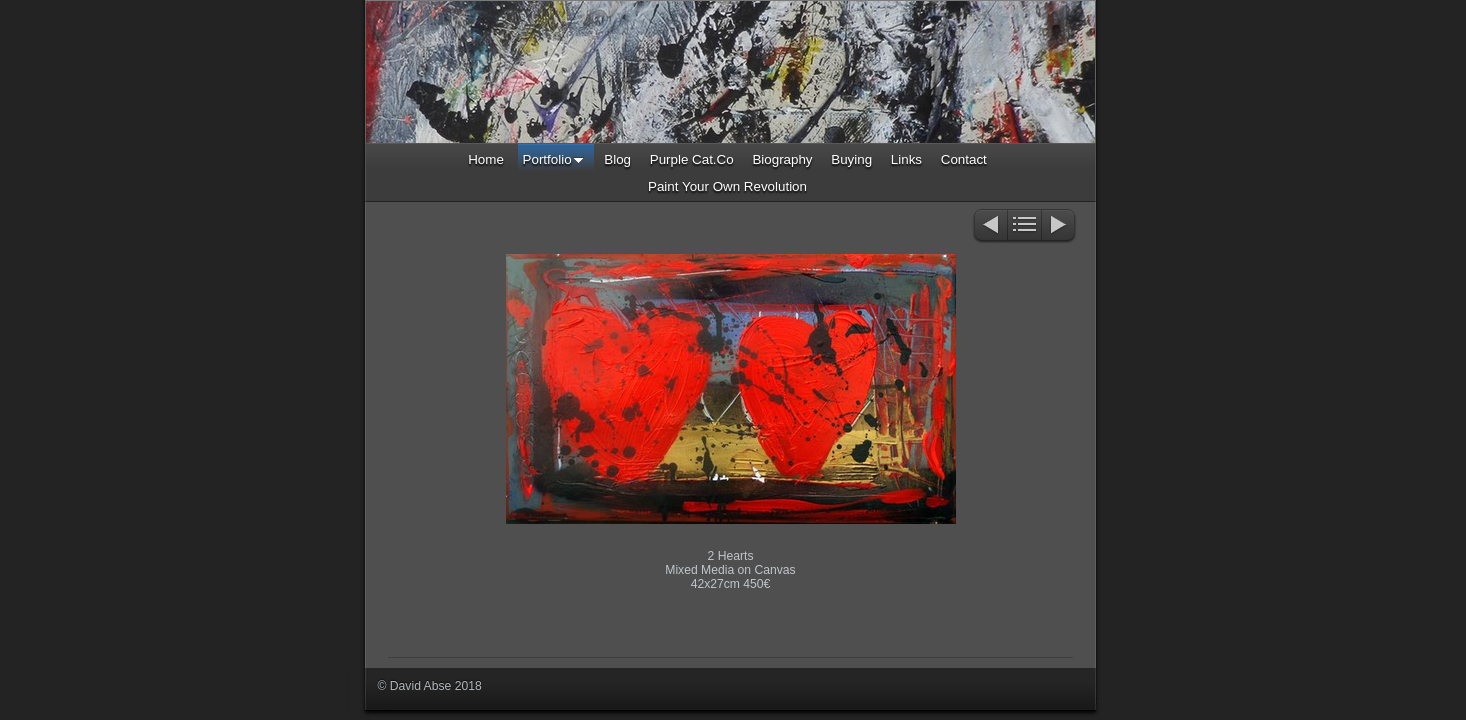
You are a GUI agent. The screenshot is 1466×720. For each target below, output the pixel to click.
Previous (989, 226)
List (1024, 226)
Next (1059, 226)
